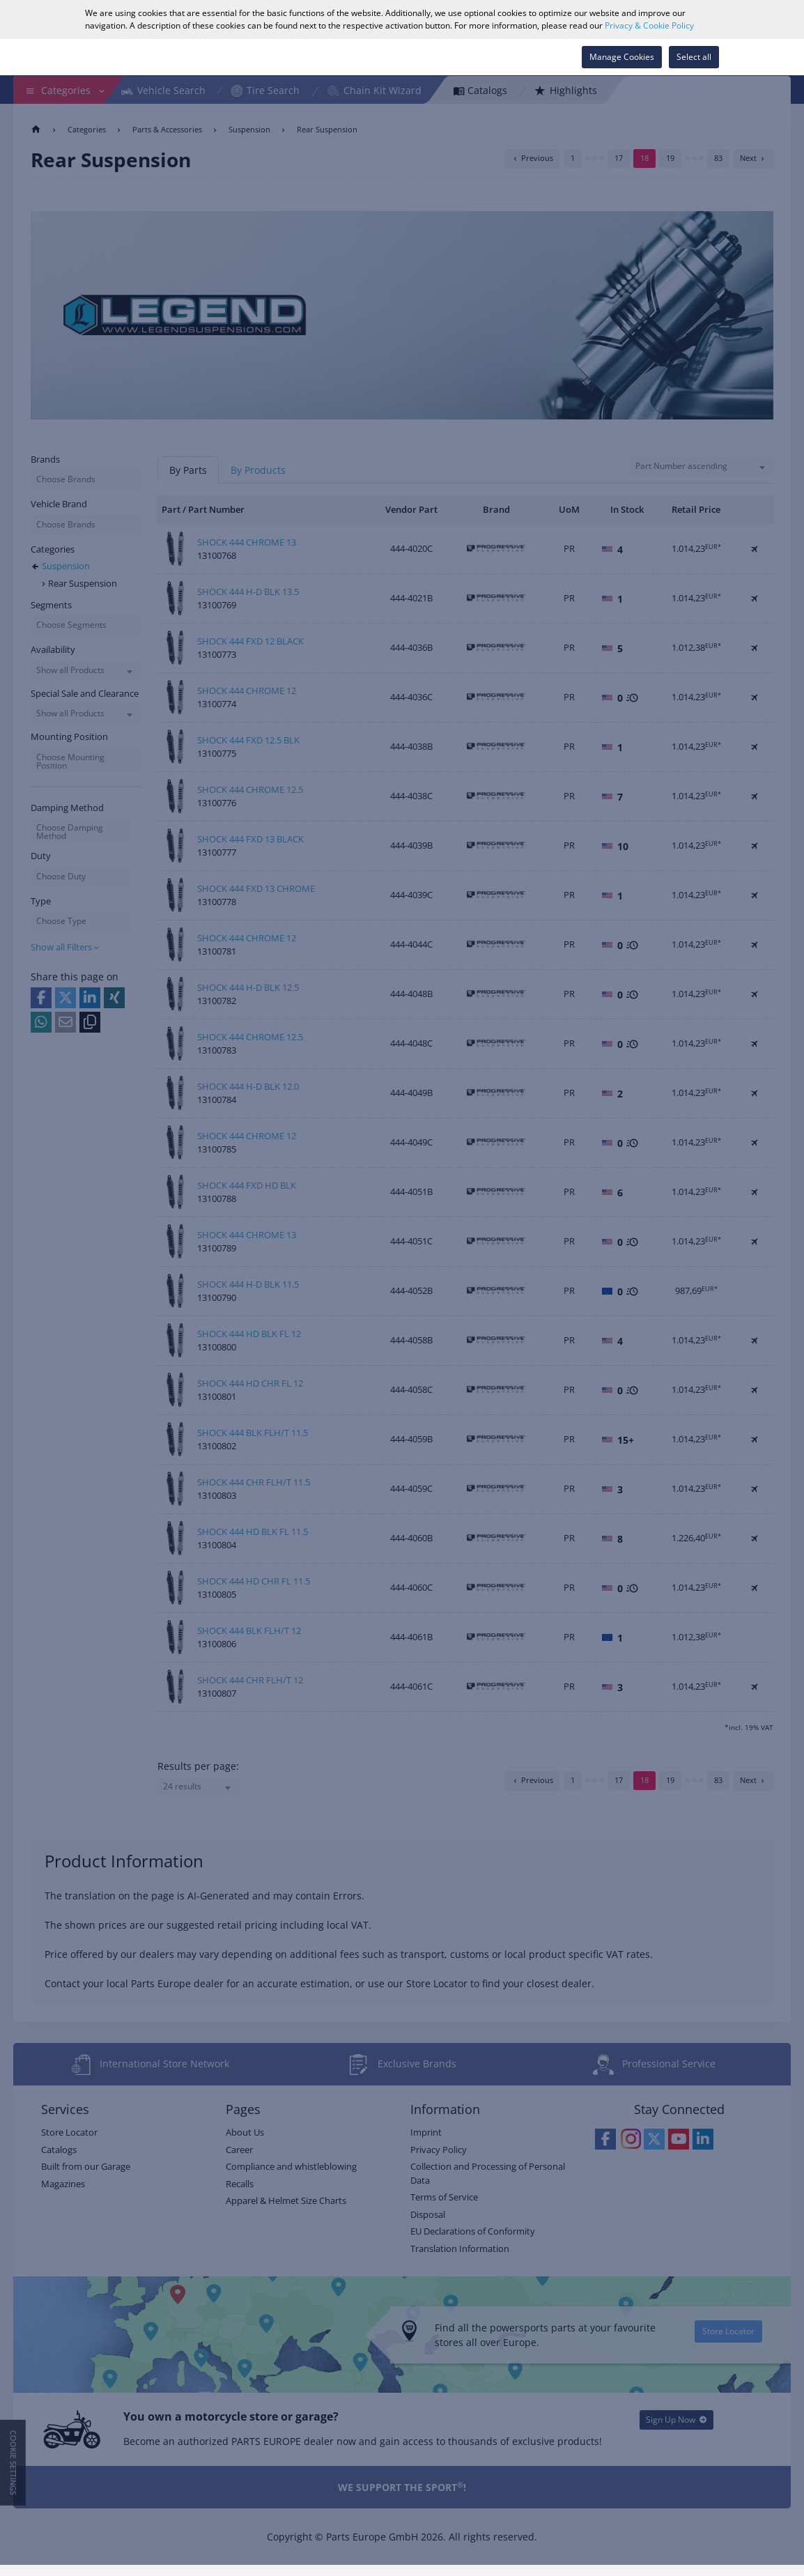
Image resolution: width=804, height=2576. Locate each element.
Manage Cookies (621, 57)
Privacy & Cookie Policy (649, 25)
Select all (694, 57)
